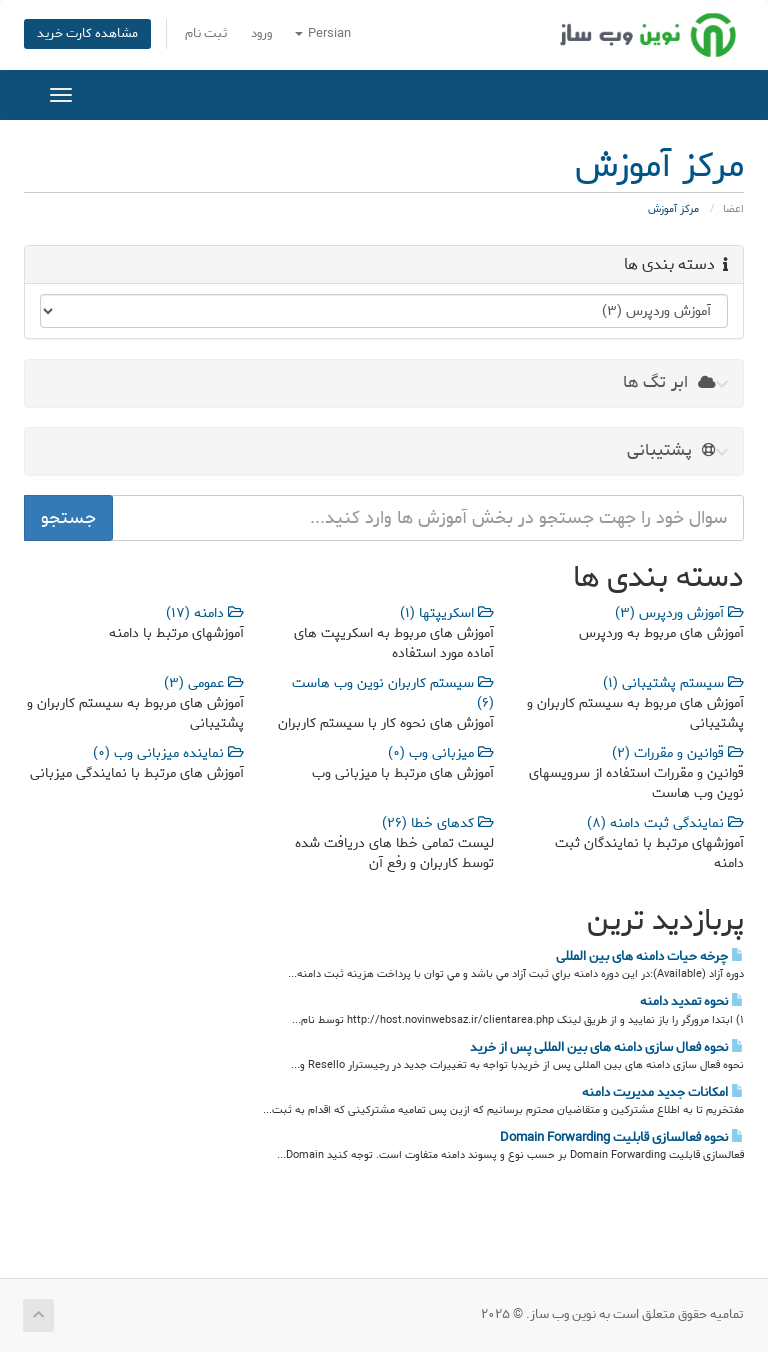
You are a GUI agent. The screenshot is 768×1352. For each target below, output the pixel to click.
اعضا (733, 209)
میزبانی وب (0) (441, 753)
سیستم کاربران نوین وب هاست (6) (393, 693)
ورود (261, 33)
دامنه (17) (205, 613)
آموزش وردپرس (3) (679, 613)
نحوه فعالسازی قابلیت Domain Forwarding (622, 1137)
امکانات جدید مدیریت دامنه (663, 1092)
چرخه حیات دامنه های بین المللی (650, 956)
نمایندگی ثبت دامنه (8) (665, 823)
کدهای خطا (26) (438, 823)
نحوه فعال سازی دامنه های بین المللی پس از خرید (607, 1047)
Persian (323, 33)
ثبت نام (206, 33)
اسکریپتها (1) (447, 613)
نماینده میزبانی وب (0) (168, 753)
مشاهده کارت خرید (87, 33)
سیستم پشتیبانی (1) (673, 683)
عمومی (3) (204, 683)
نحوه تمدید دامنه (692, 1001)
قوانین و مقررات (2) (678, 753)
